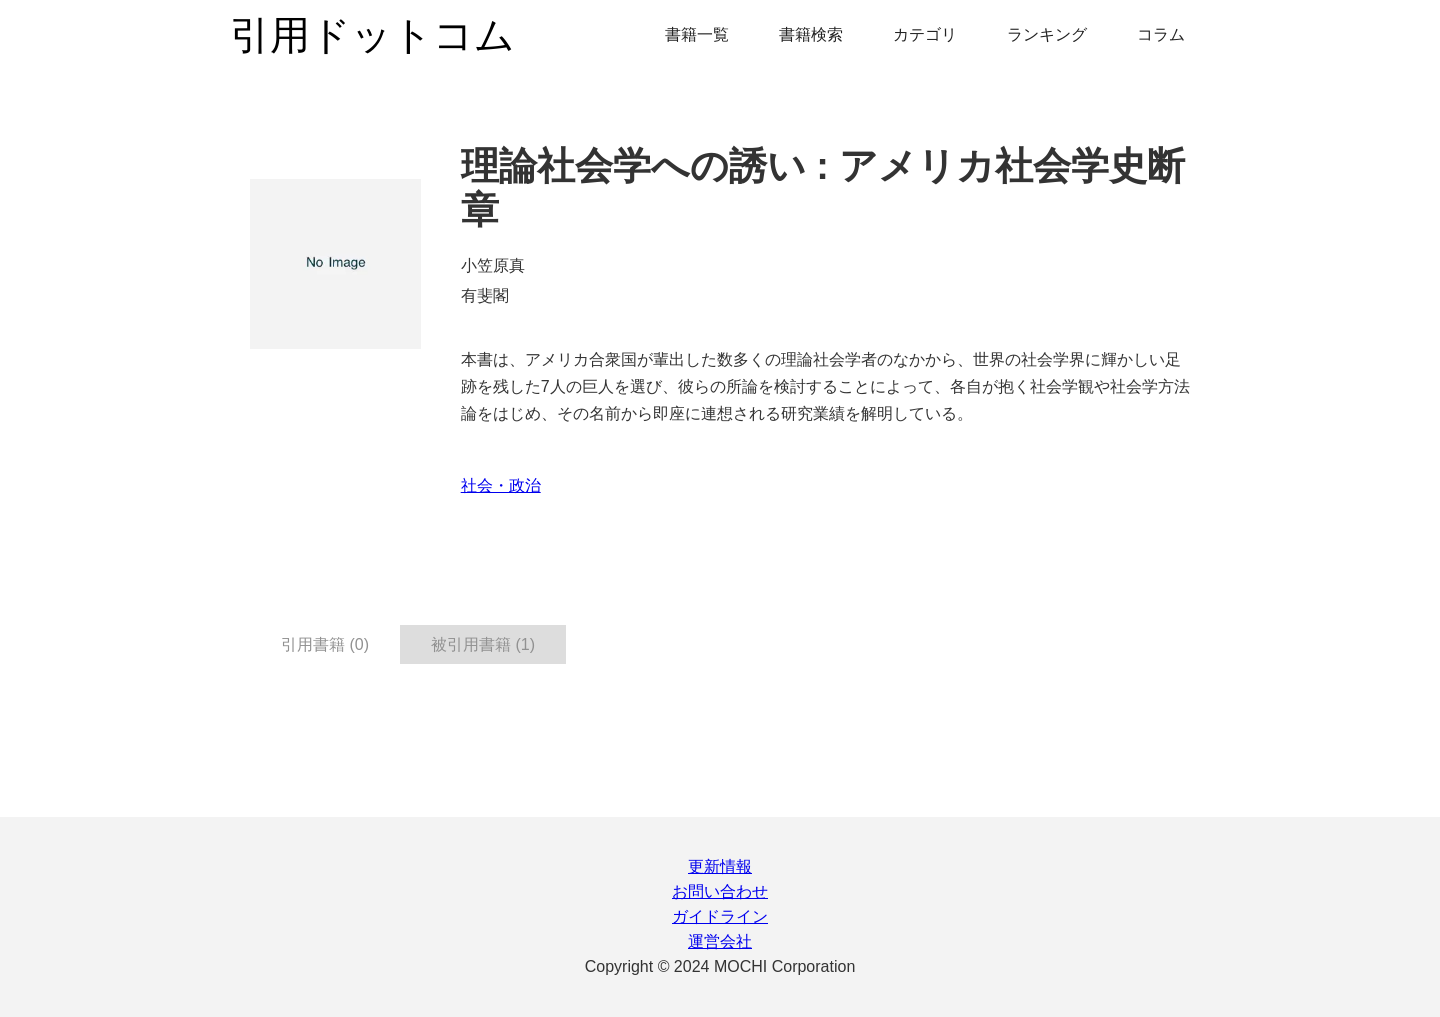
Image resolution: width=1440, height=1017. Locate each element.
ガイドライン (720, 916)
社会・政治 (501, 485)
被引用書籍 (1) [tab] (483, 644)
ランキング (1047, 34)
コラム (1161, 34)
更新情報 (720, 866)
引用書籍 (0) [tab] (325, 644)
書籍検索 (811, 34)
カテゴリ (925, 34)
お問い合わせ (720, 891)
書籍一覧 (697, 34)
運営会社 (720, 941)
